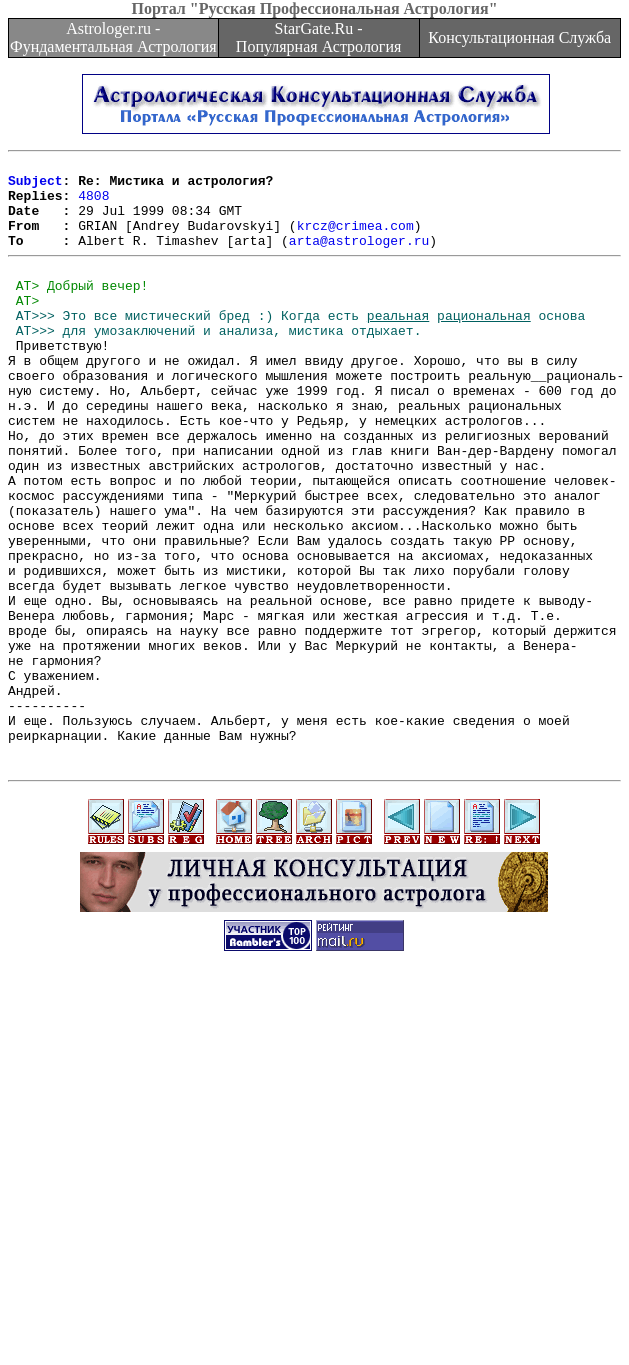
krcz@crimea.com (355, 240)
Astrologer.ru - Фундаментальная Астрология (113, 37)
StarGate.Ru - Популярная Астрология (318, 37)
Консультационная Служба (519, 37)
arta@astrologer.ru (359, 258)
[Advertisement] (318, 1225)
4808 (93, 204)
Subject (35, 186)
